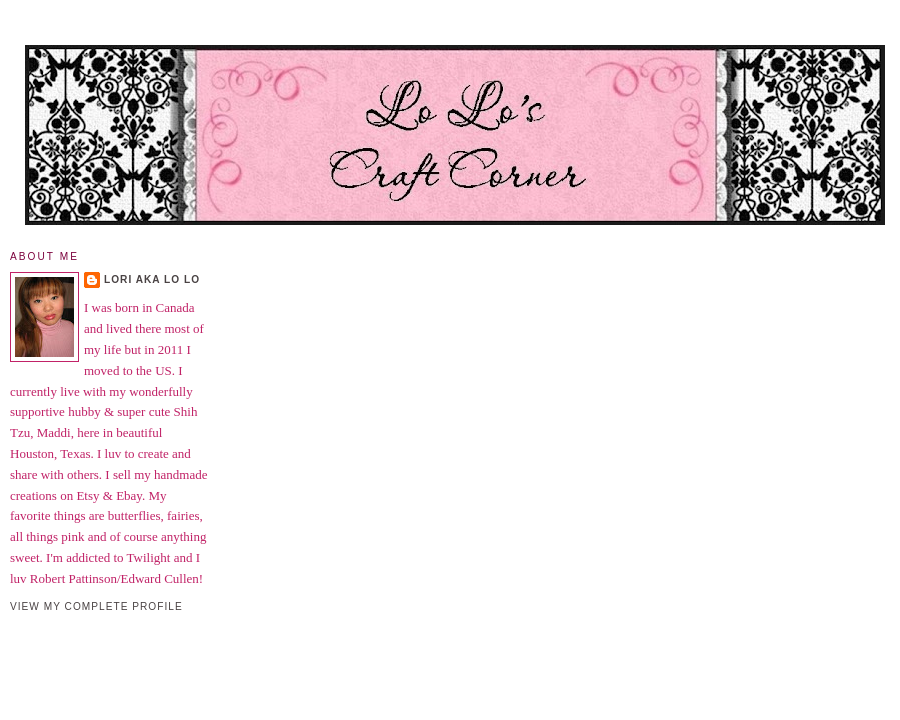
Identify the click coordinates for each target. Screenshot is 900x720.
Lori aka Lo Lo (152, 279)
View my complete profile (96, 606)
